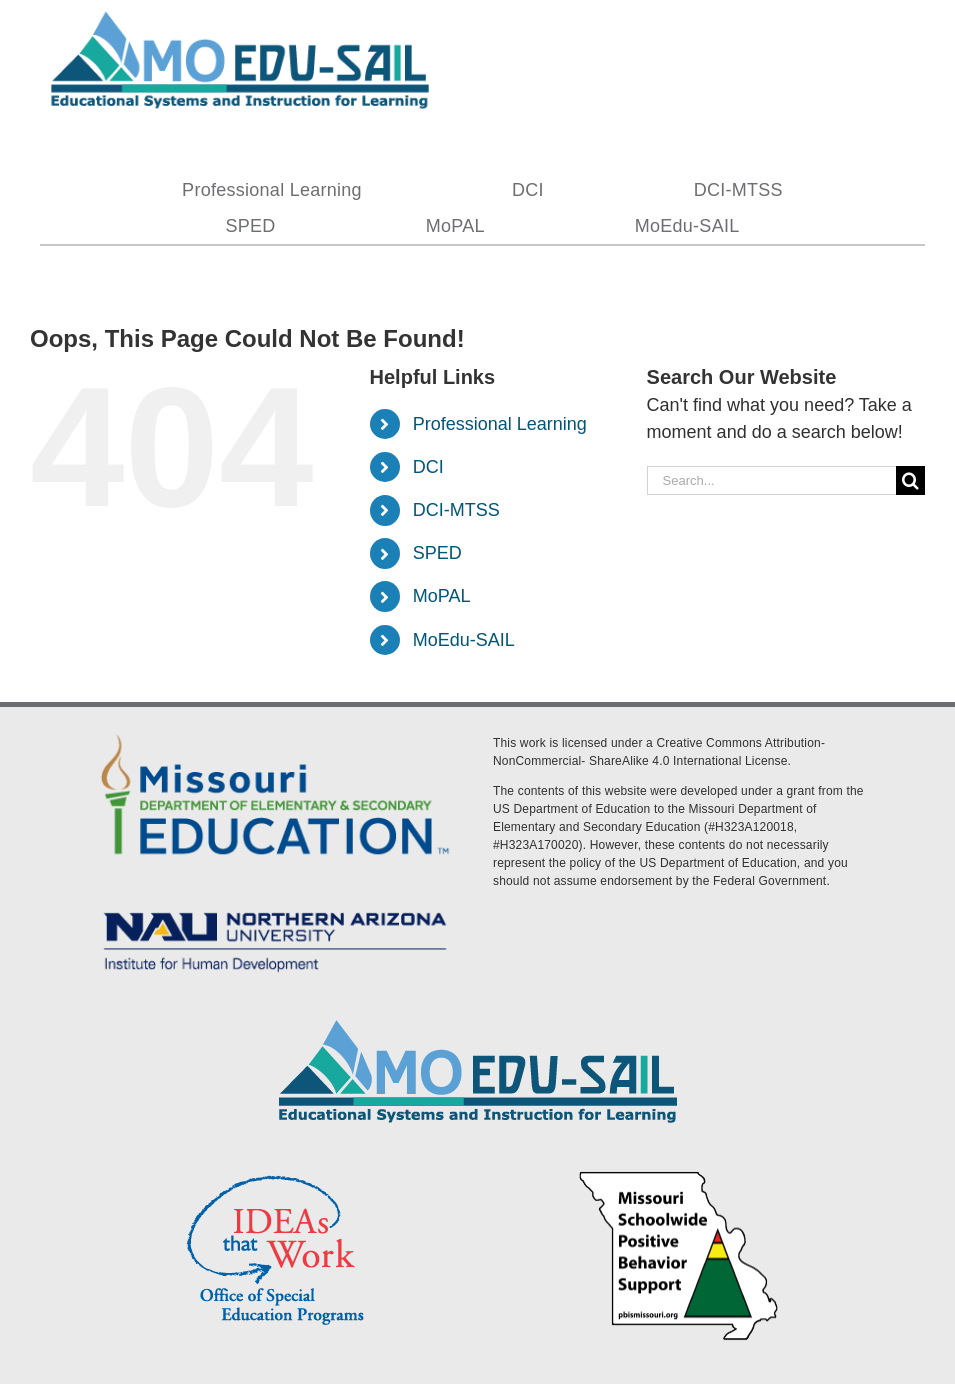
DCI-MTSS (456, 510)
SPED (437, 553)
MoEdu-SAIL (464, 640)
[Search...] (771, 480)
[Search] (910, 480)
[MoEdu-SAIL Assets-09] (275, 906)
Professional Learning (500, 424)
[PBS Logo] (679, 1174)
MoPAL (442, 596)
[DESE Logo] (275, 731)
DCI (428, 467)
